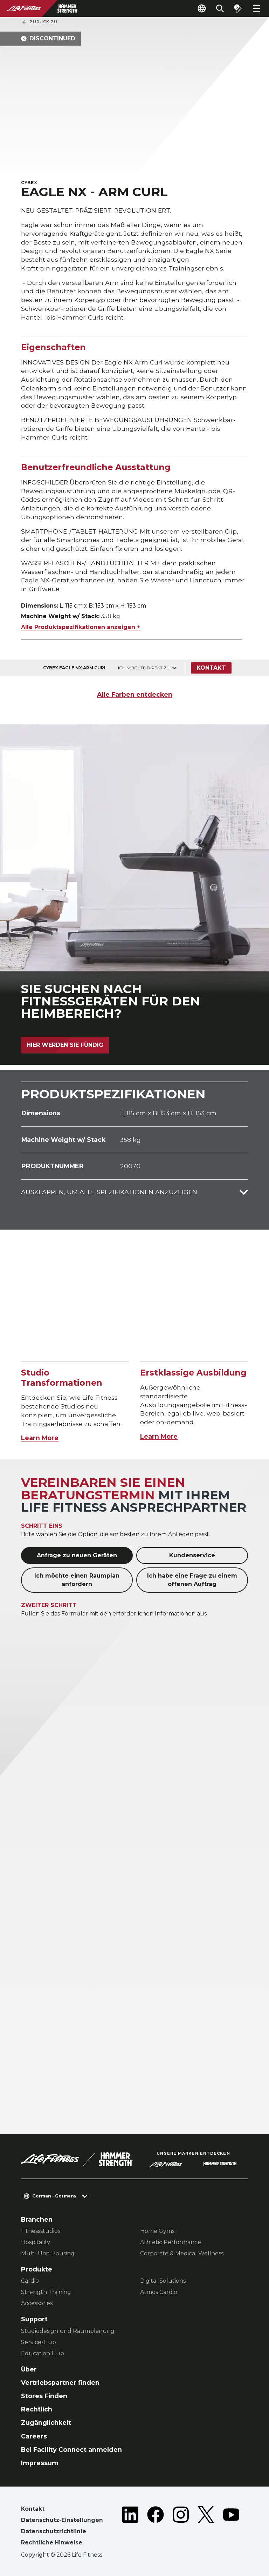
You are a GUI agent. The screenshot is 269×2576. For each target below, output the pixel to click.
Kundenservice (192, 1555)
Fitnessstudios (40, 2231)
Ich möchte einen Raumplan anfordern (76, 1579)
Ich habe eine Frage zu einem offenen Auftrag (192, 1579)
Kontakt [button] (32, 2508)
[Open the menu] (256, 8)
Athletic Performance (170, 2242)
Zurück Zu (39, 22)
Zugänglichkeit (46, 2422)
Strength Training (46, 2292)
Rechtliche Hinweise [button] (51, 2542)
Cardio (30, 2280)
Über (29, 2369)
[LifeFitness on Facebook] (155, 2527)
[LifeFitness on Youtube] (231, 2527)
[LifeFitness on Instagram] (180, 2527)
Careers (34, 2436)
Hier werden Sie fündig (65, 1045)
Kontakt (211, 667)
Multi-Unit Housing (48, 2253)
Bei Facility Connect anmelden (71, 2449)
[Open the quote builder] (238, 8)
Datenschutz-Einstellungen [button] (62, 2520)
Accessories (37, 2303)
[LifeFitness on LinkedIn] (130, 2527)
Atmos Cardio (158, 2292)
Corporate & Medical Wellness (181, 2253)
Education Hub (42, 2353)
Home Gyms (157, 2231)
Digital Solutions (163, 2280)
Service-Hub (38, 2342)
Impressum (39, 2463)
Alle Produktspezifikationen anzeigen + (80, 627)
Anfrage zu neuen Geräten (77, 1555)
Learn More (39, 1437)
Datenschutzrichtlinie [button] (53, 2531)
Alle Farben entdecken (134, 694)
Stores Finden (44, 2396)
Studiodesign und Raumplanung (68, 2331)
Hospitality (35, 2242)
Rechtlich (36, 2409)
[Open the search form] (220, 8)
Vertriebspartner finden (60, 2382)
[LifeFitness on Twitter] (206, 2527)
